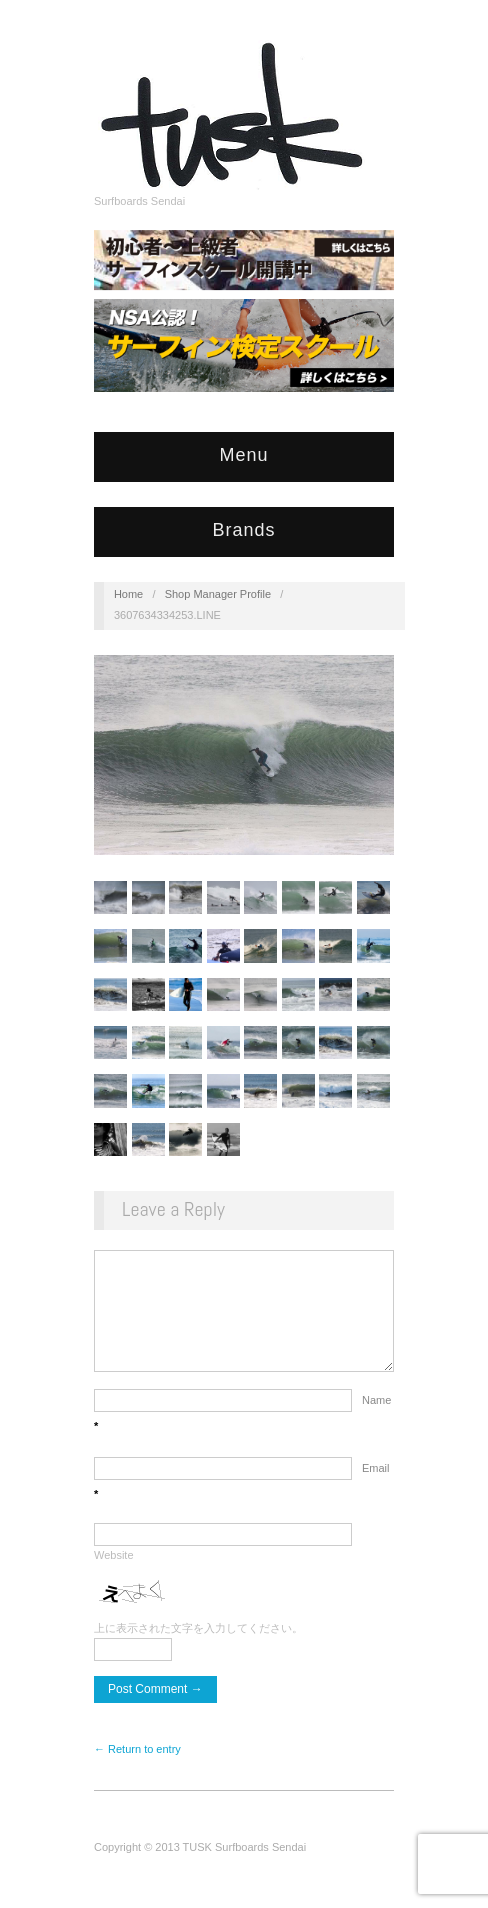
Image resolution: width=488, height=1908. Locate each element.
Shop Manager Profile (218, 594)
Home (128, 594)
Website (114, 1575)
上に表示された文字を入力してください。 (198, 1648)
